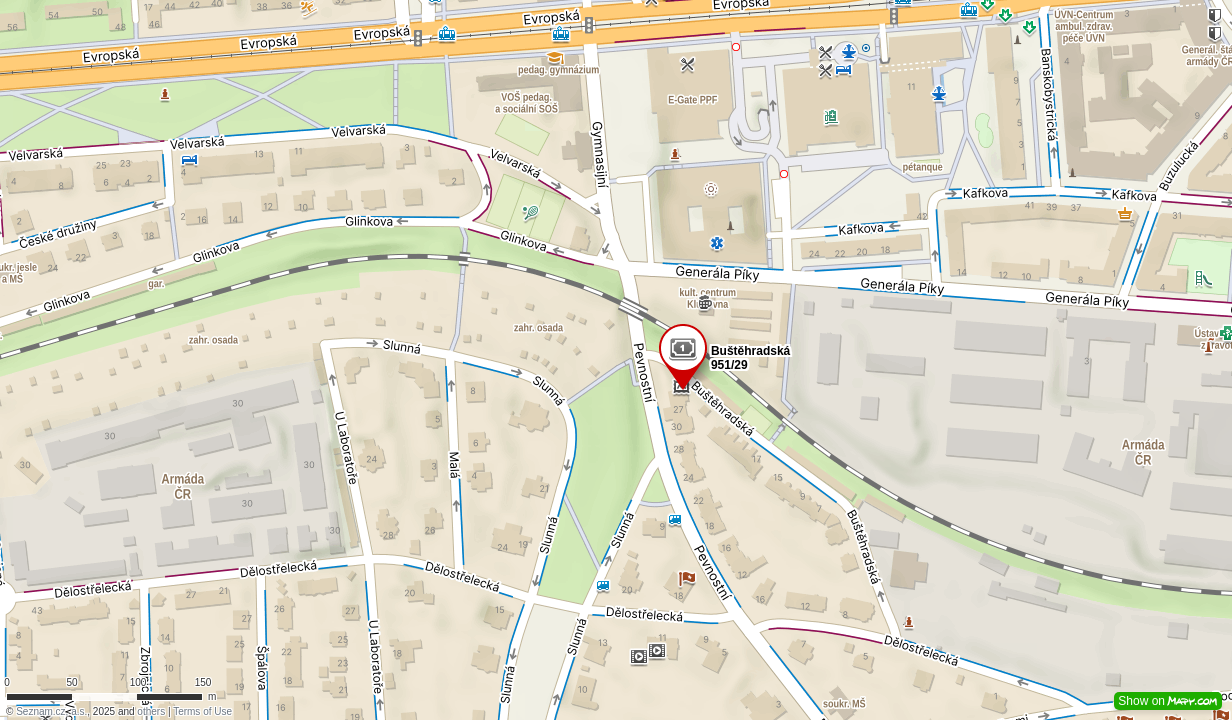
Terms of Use (202, 711)
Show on (1168, 701)
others (151, 711)
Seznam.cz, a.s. (51, 711)
